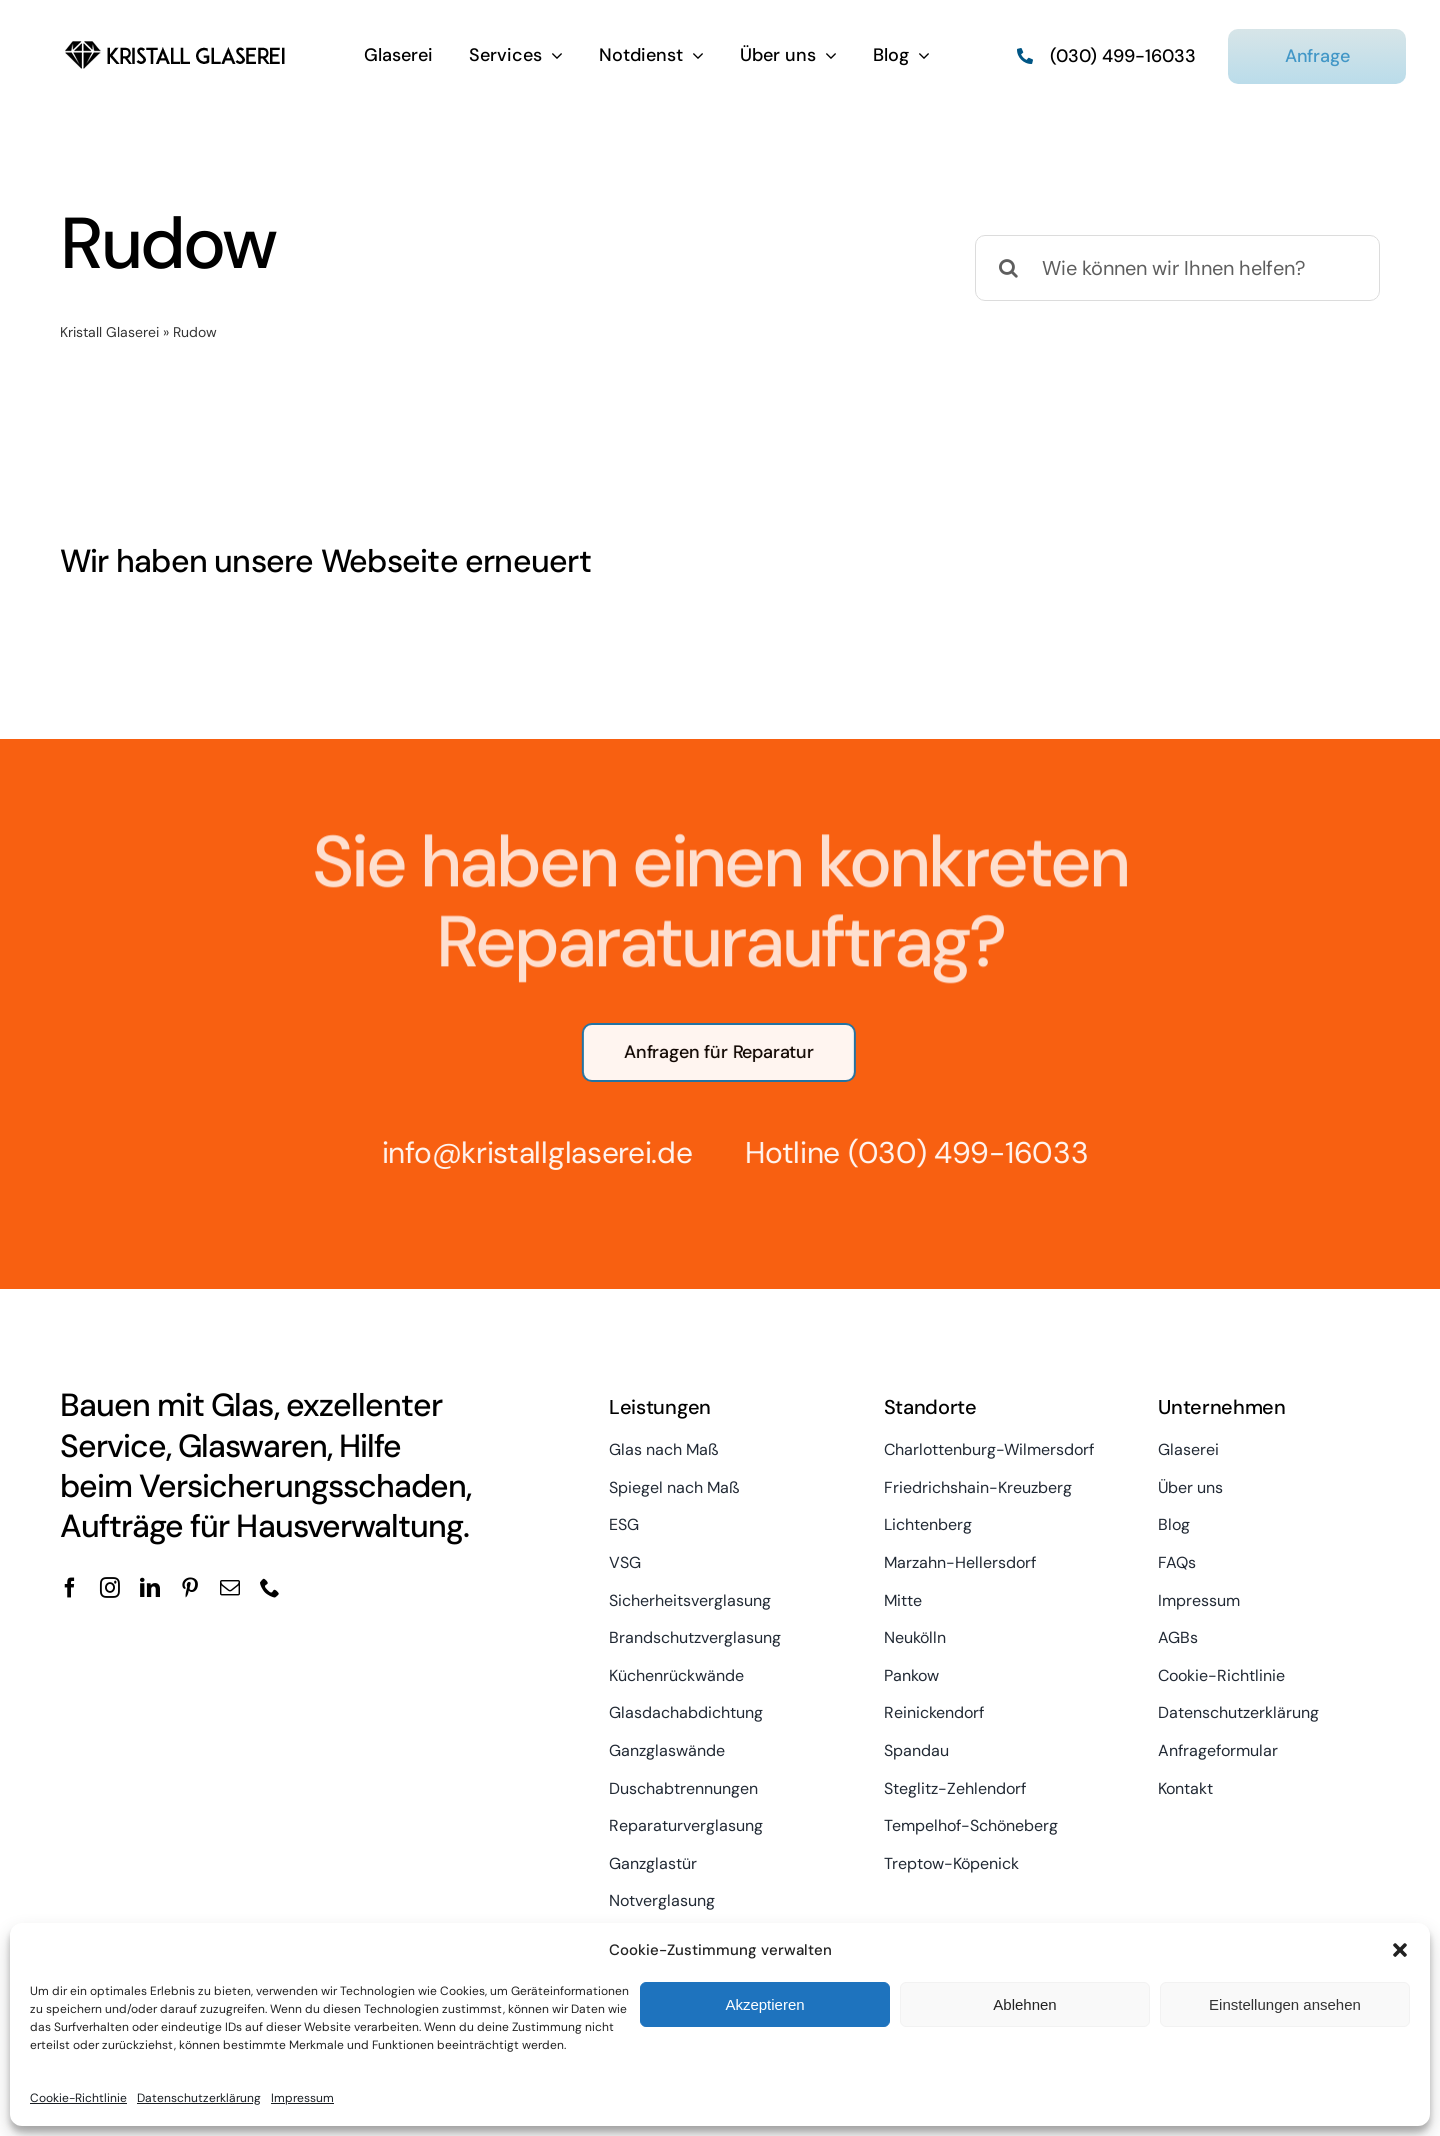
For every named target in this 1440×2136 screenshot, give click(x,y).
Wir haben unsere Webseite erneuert (325, 561)
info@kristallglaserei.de (524, 1152)
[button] (1400, 1950)
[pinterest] (190, 1588)
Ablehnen (1024, 2004)
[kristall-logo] (175, 40)
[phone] (270, 1588)
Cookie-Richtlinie (78, 2098)
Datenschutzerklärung (199, 2098)
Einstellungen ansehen (1285, 2004)
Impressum (302, 2098)
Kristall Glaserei (109, 332)
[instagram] (110, 1588)
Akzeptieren (764, 2004)
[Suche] (1008, 268)
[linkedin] (150, 1588)
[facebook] (70, 1588)
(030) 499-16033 (955, 1152)
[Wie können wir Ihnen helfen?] (1177, 268)
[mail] (230, 1588)
